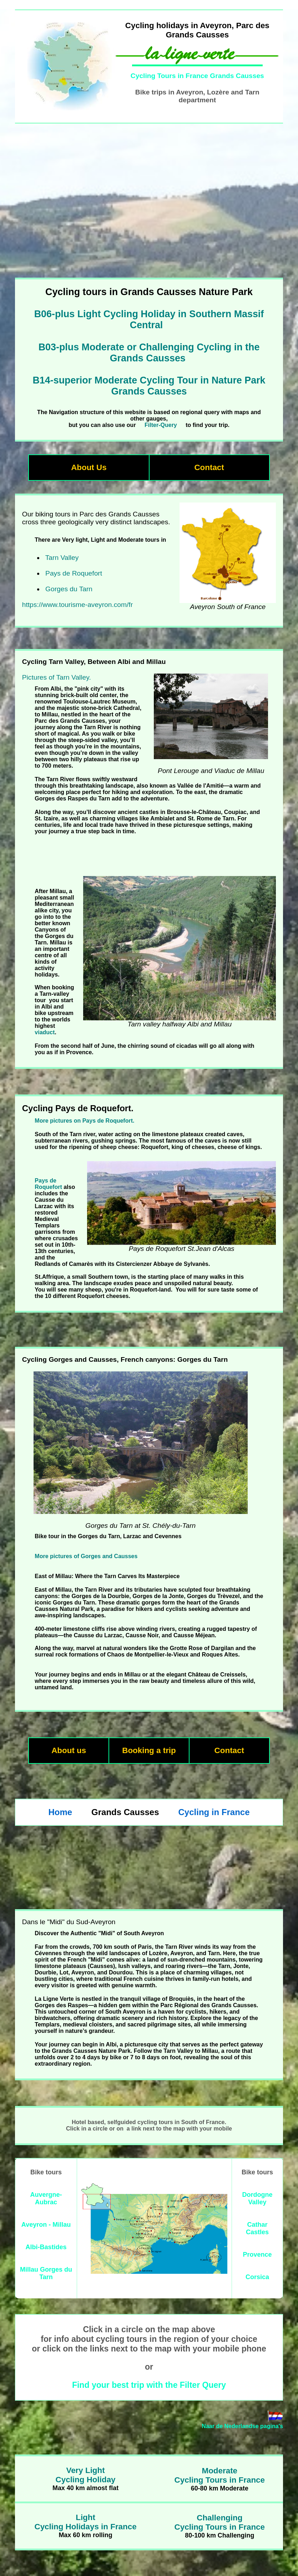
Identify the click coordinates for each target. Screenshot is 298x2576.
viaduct (45, 1032)
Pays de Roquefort (73, 573)
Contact (209, 467)
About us (68, 1750)
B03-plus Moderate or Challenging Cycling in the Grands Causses (149, 353)
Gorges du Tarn (68, 589)
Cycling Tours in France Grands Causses (197, 75)
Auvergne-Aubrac (46, 2198)
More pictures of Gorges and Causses (86, 1556)
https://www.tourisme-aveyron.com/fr (77, 604)
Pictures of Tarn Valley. (56, 677)
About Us (89, 467)
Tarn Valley (62, 557)
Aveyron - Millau (46, 2224)
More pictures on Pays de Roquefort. (84, 1121)
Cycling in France (214, 1812)
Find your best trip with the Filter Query (149, 2385)
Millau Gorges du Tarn (46, 2273)
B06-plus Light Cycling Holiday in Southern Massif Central (149, 319)
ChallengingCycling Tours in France (220, 2522)
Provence (257, 2254)
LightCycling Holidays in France (85, 2522)
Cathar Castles (257, 2228)
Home (60, 1812)
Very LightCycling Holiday (86, 2475)
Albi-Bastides (46, 2247)
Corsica (257, 2277)
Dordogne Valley (257, 2198)
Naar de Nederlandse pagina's (242, 2426)
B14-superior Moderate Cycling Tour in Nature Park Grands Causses (148, 386)
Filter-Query (161, 425)
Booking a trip (149, 1750)
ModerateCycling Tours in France (220, 2475)
